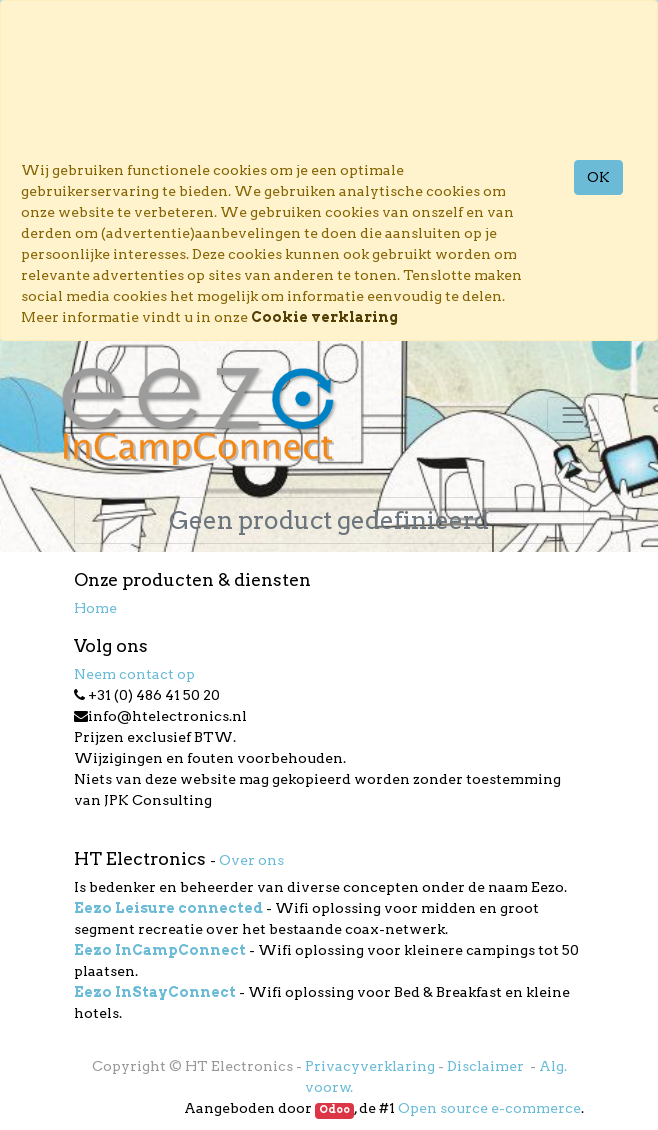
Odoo (334, 1109)
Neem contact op (134, 674)
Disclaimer (487, 1066)
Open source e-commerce (489, 1108)
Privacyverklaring (370, 1066)
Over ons (251, 860)
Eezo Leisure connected (168, 908)
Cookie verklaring (324, 317)
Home (95, 608)
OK (598, 177)
